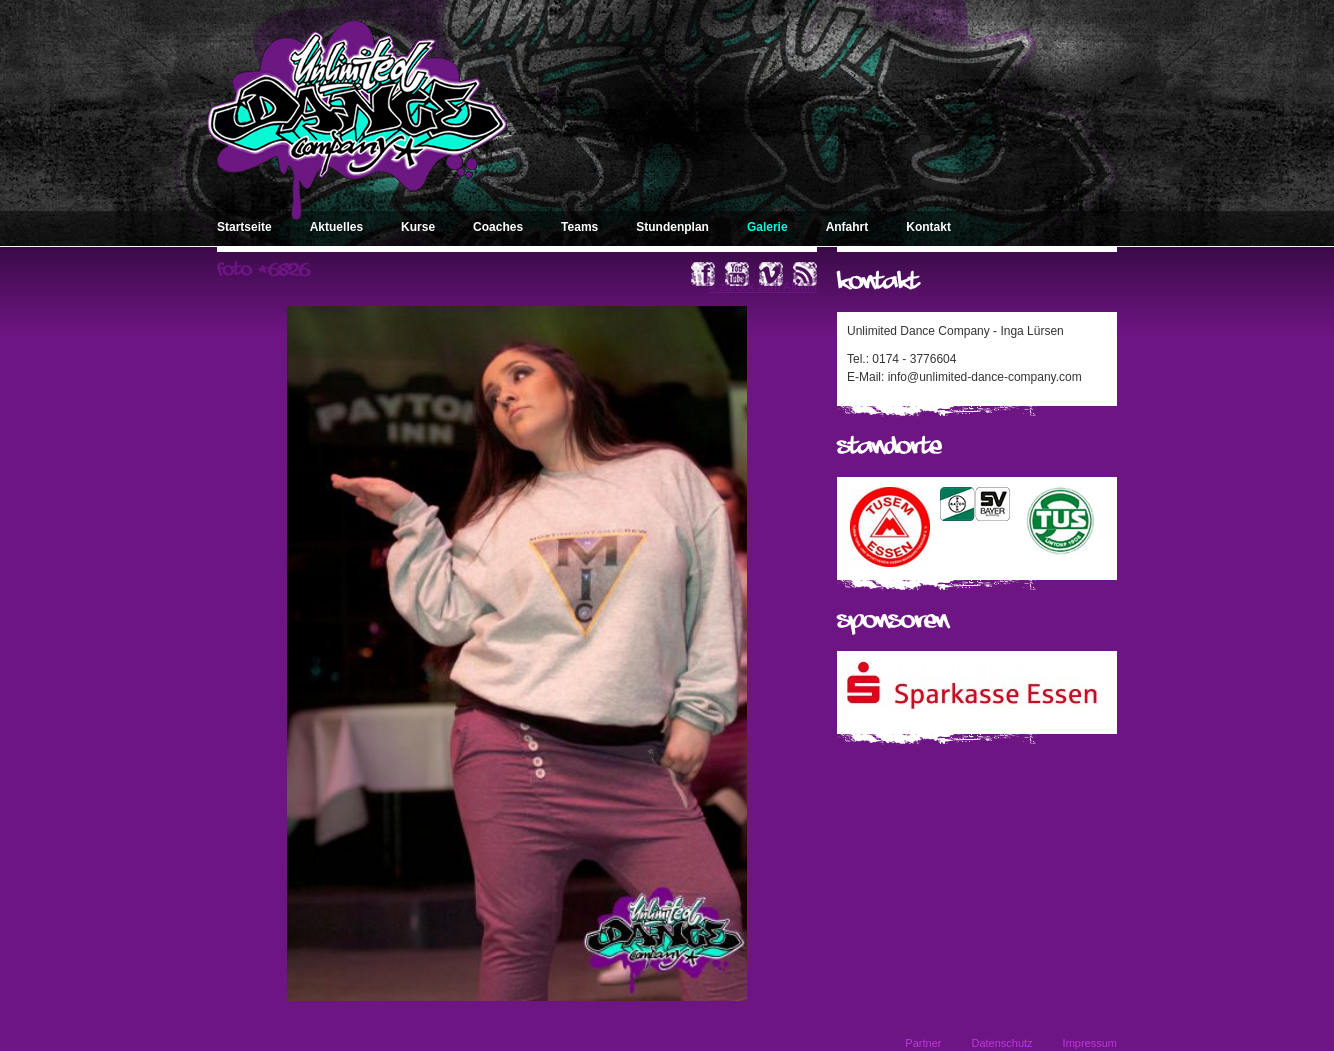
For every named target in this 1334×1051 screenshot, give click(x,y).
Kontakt (928, 227)
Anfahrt (847, 227)
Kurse (418, 227)
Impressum (1090, 1043)
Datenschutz (1001, 1043)
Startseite (244, 227)
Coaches (498, 227)
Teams (579, 227)
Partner (923, 1043)
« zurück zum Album (763, 287)
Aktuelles (336, 227)
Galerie (767, 227)
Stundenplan (672, 227)
